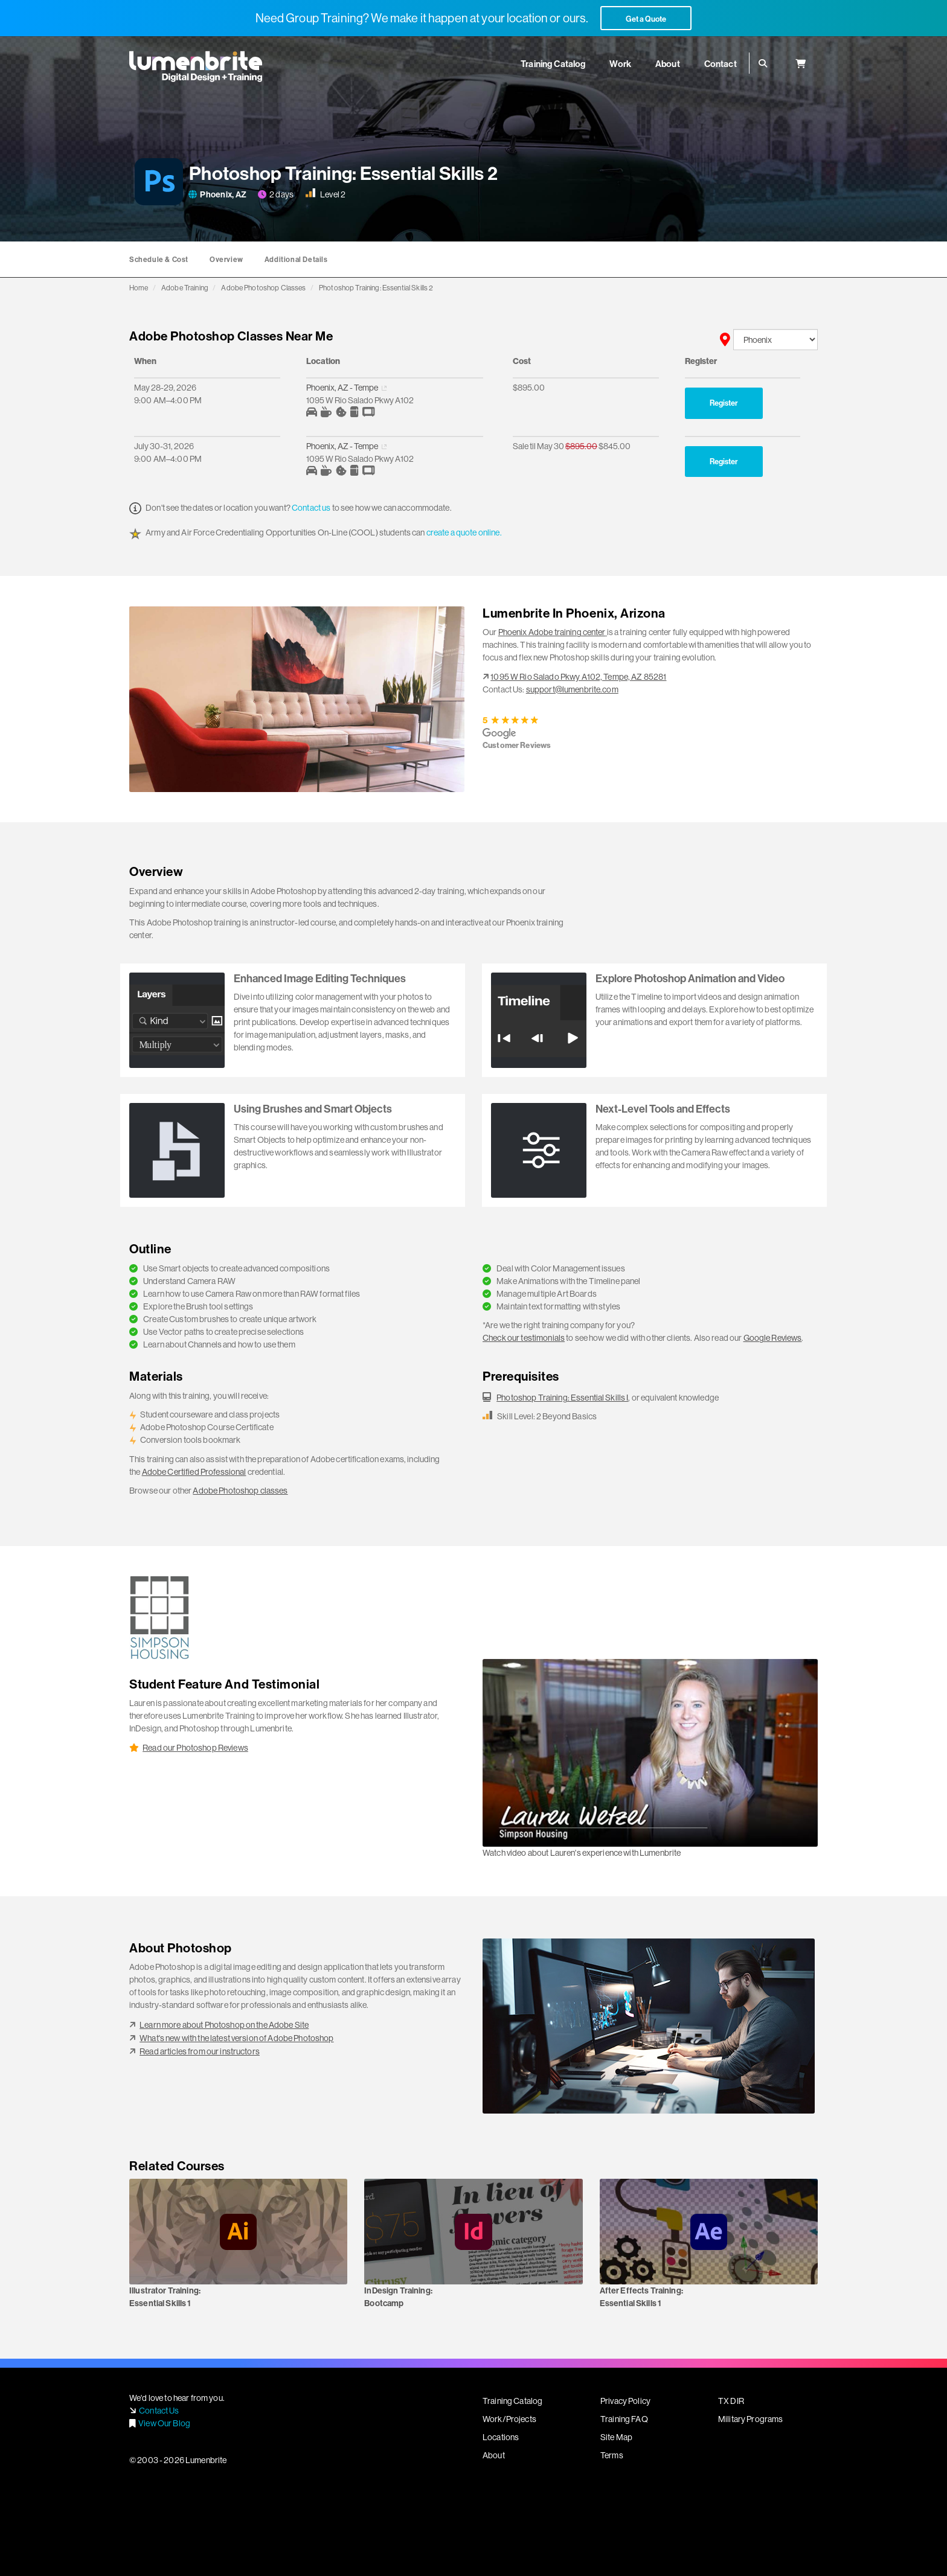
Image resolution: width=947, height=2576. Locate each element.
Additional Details (296, 259)
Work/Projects (509, 2419)
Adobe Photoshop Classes (263, 287)
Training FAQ (624, 2419)
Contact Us (159, 2410)
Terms (611, 2455)
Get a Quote (646, 19)
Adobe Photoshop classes (240, 1490)
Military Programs (750, 2419)
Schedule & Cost (158, 259)
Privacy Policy (625, 2400)
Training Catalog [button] (553, 63)
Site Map (616, 2437)
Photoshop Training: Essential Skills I (562, 1397)
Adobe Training (184, 287)
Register (724, 402)
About (494, 2455)
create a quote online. (464, 532)
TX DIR (731, 2400)
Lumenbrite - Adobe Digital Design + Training (195, 66)
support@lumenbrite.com (572, 689)
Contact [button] (720, 63)
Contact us (311, 507)
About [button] (667, 63)
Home (139, 287)
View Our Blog (164, 2423)
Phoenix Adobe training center (552, 632)
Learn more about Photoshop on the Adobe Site (224, 2024)
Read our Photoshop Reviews (195, 1747)
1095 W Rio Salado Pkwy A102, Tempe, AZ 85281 (578, 676)
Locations (501, 2437)
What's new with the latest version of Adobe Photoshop (236, 2038)
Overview (226, 259)
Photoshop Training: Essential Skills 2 (376, 287)
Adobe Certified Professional (194, 1471)
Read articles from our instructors (200, 2051)
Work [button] (620, 63)
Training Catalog (512, 2400)
